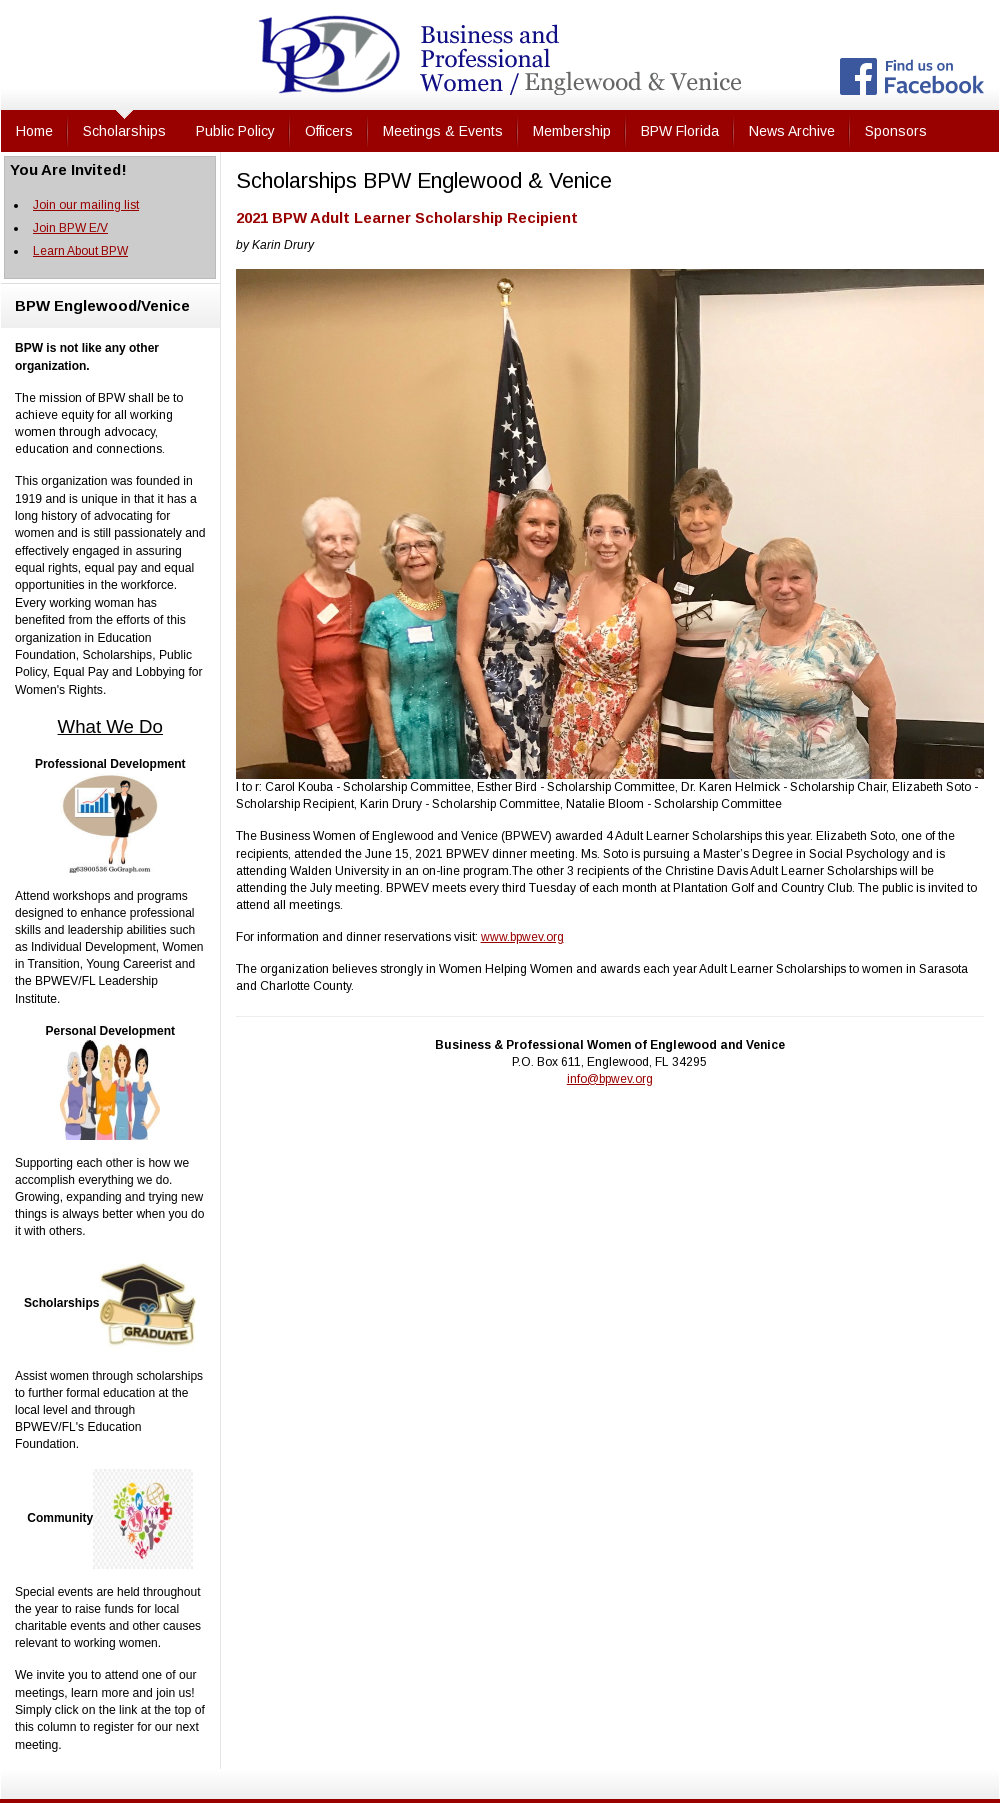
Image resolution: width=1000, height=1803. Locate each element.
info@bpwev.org (610, 1079)
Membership (572, 131)
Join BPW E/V (70, 228)
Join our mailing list (86, 205)
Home (34, 131)
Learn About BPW (80, 251)
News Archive (792, 131)
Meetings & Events (443, 131)
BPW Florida (680, 131)
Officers (329, 131)
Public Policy (235, 131)
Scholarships (124, 131)
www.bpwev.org (522, 937)
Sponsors (896, 131)
